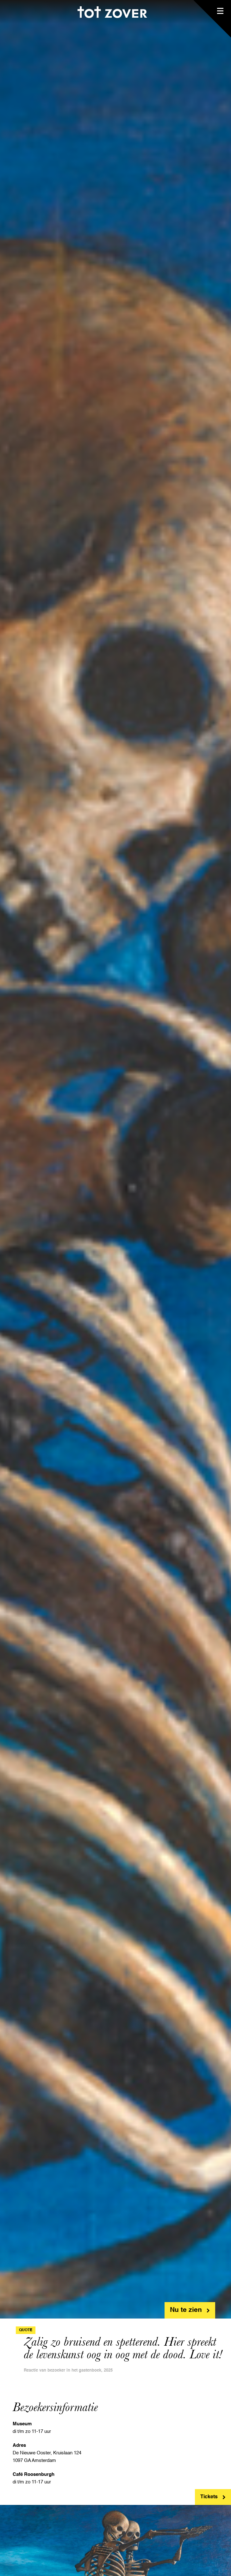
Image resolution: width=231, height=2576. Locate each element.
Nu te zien (186, 2310)
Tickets (209, 2497)
